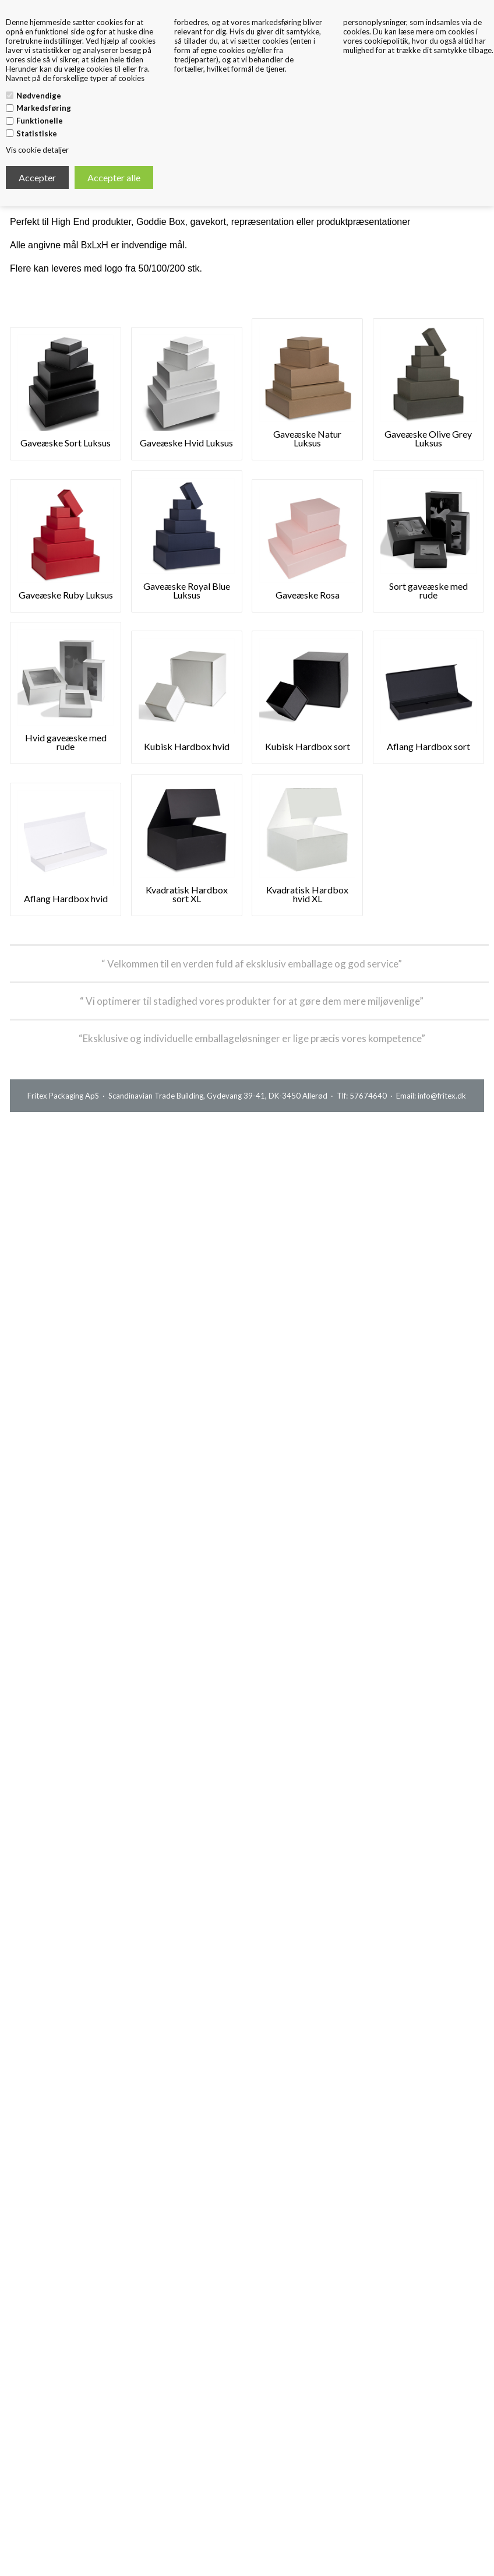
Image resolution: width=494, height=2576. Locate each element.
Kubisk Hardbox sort (307, 746)
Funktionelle (39, 120)
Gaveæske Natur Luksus (307, 438)
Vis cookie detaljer (37, 149)
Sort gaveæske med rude (428, 590)
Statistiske (36, 133)
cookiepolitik (386, 40)
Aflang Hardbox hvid (66, 898)
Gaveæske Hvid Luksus (186, 442)
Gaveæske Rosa (308, 594)
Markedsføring (43, 107)
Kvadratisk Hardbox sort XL (187, 894)
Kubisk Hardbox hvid (187, 746)
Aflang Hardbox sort (428, 746)
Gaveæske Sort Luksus (65, 442)
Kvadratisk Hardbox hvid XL (307, 894)
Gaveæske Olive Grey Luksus (428, 438)
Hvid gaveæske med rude (66, 742)
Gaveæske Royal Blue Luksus (186, 590)
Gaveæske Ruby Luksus (66, 594)
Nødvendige (38, 95)
